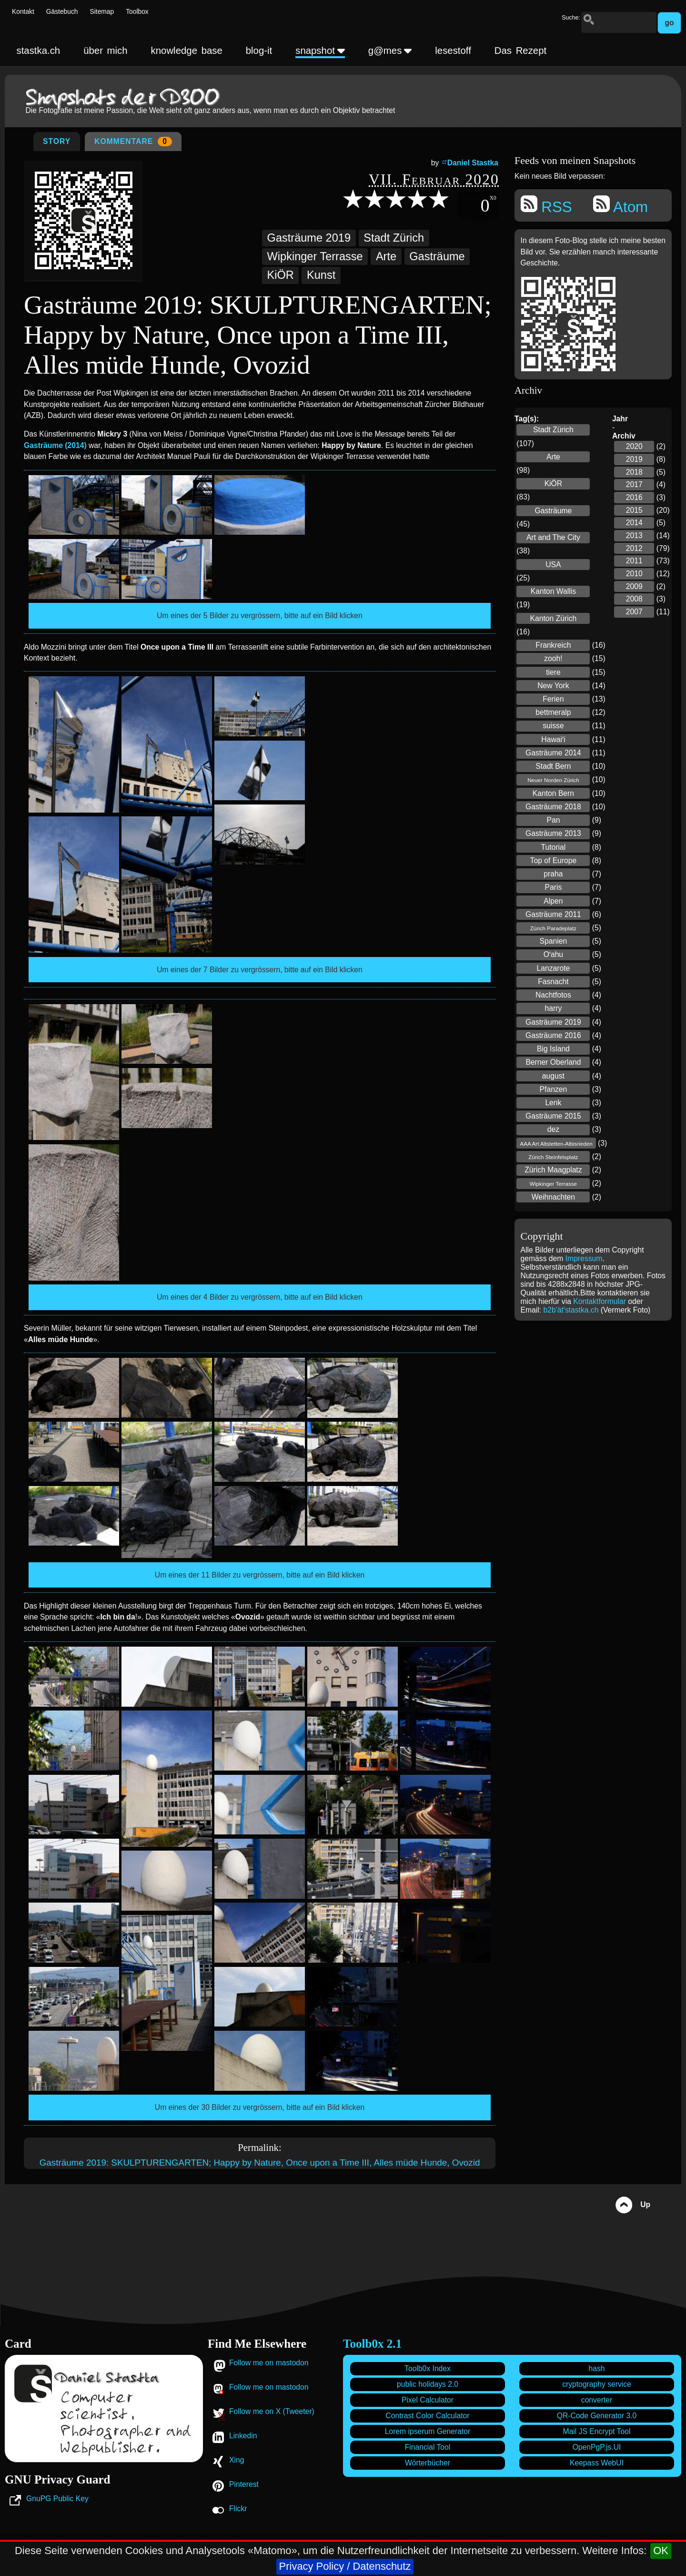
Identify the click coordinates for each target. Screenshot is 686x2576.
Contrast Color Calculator (427, 2416)
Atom (620, 205)
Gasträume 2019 (309, 238)
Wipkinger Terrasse (315, 256)
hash (596, 2368)
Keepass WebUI (597, 2463)
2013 (634, 535)
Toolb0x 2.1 (372, 2343)
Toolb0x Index (427, 2368)
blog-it (259, 50)
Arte (386, 256)
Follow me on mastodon (269, 2363)
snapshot (320, 50)
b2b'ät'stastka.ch (571, 1310)
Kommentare (133, 141)
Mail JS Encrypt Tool (597, 2431)
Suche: (571, 17)
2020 (634, 446)
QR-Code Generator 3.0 (596, 2416)
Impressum (584, 1258)
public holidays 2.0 (427, 2384)
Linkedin (243, 2436)
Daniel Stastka (472, 163)
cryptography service (596, 2384)
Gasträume (436, 256)
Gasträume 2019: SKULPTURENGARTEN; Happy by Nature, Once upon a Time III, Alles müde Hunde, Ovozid (260, 2163)
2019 (634, 459)
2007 (634, 612)
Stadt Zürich (393, 238)
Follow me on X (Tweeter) (271, 2411)
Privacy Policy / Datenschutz (345, 2566)
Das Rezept (520, 50)
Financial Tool (428, 2447)
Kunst (321, 275)
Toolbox (137, 11)
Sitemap (102, 11)
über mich (105, 50)
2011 (634, 561)
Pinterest (244, 2484)
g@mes (390, 50)
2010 (634, 574)
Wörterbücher (427, 2463)
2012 (634, 548)
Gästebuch (62, 11)
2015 (634, 510)
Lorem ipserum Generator (428, 2431)
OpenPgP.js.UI (597, 2447)
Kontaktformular (600, 1301)
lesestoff (453, 50)
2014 (634, 523)
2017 (634, 484)
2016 (634, 497)
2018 (634, 472)
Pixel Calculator (428, 2400)
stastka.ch (38, 50)
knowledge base (186, 50)
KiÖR (280, 275)
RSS (546, 205)
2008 (634, 599)
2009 (634, 586)
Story (57, 141)
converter (596, 2400)
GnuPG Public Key (57, 2499)
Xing (236, 2460)
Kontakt (23, 11)
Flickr (238, 2509)
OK (660, 2550)
